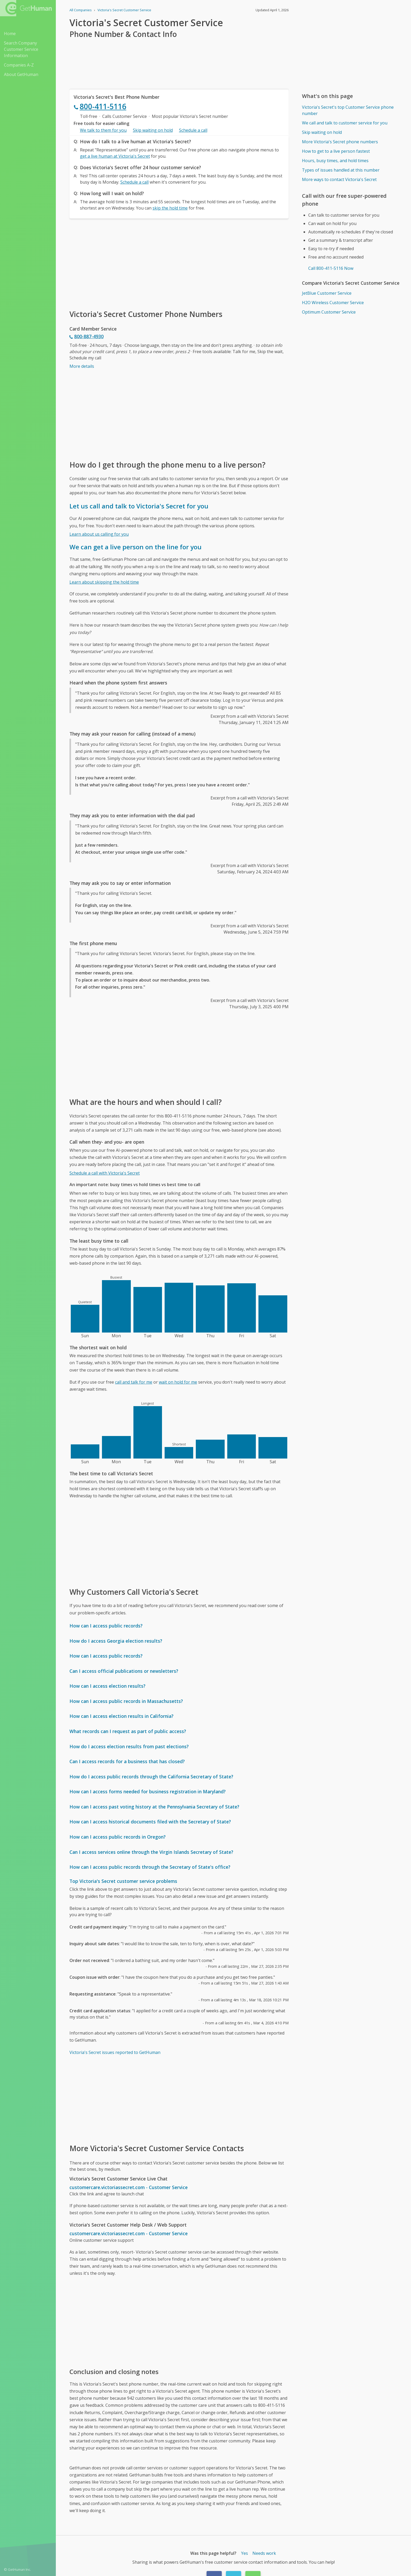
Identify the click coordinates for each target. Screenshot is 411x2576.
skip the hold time (170, 208)
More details (81, 366)
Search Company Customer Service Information (21, 49)
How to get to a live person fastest (336, 151)
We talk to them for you (103, 130)
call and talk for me (133, 1382)
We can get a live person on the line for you (135, 546)
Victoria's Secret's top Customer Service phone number (348, 110)
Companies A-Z (19, 65)
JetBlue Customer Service (326, 293)
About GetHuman (21, 74)
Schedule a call (193, 130)
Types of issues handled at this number (341, 170)
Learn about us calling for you (99, 534)
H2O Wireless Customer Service (333, 302)
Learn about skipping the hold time (104, 582)
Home (10, 33)
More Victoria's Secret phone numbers (340, 142)
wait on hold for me (178, 1382)
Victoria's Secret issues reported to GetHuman (114, 2052)
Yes (244, 2553)
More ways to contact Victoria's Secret (339, 179)
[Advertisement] (179, 263)
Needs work (264, 2553)
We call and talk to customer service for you (344, 123)
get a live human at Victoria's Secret (115, 156)
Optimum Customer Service (329, 312)
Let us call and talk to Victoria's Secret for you (138, 506)
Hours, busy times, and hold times (335, 160)
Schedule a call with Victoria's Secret (104, 1173)
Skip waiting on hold (153, 130)
